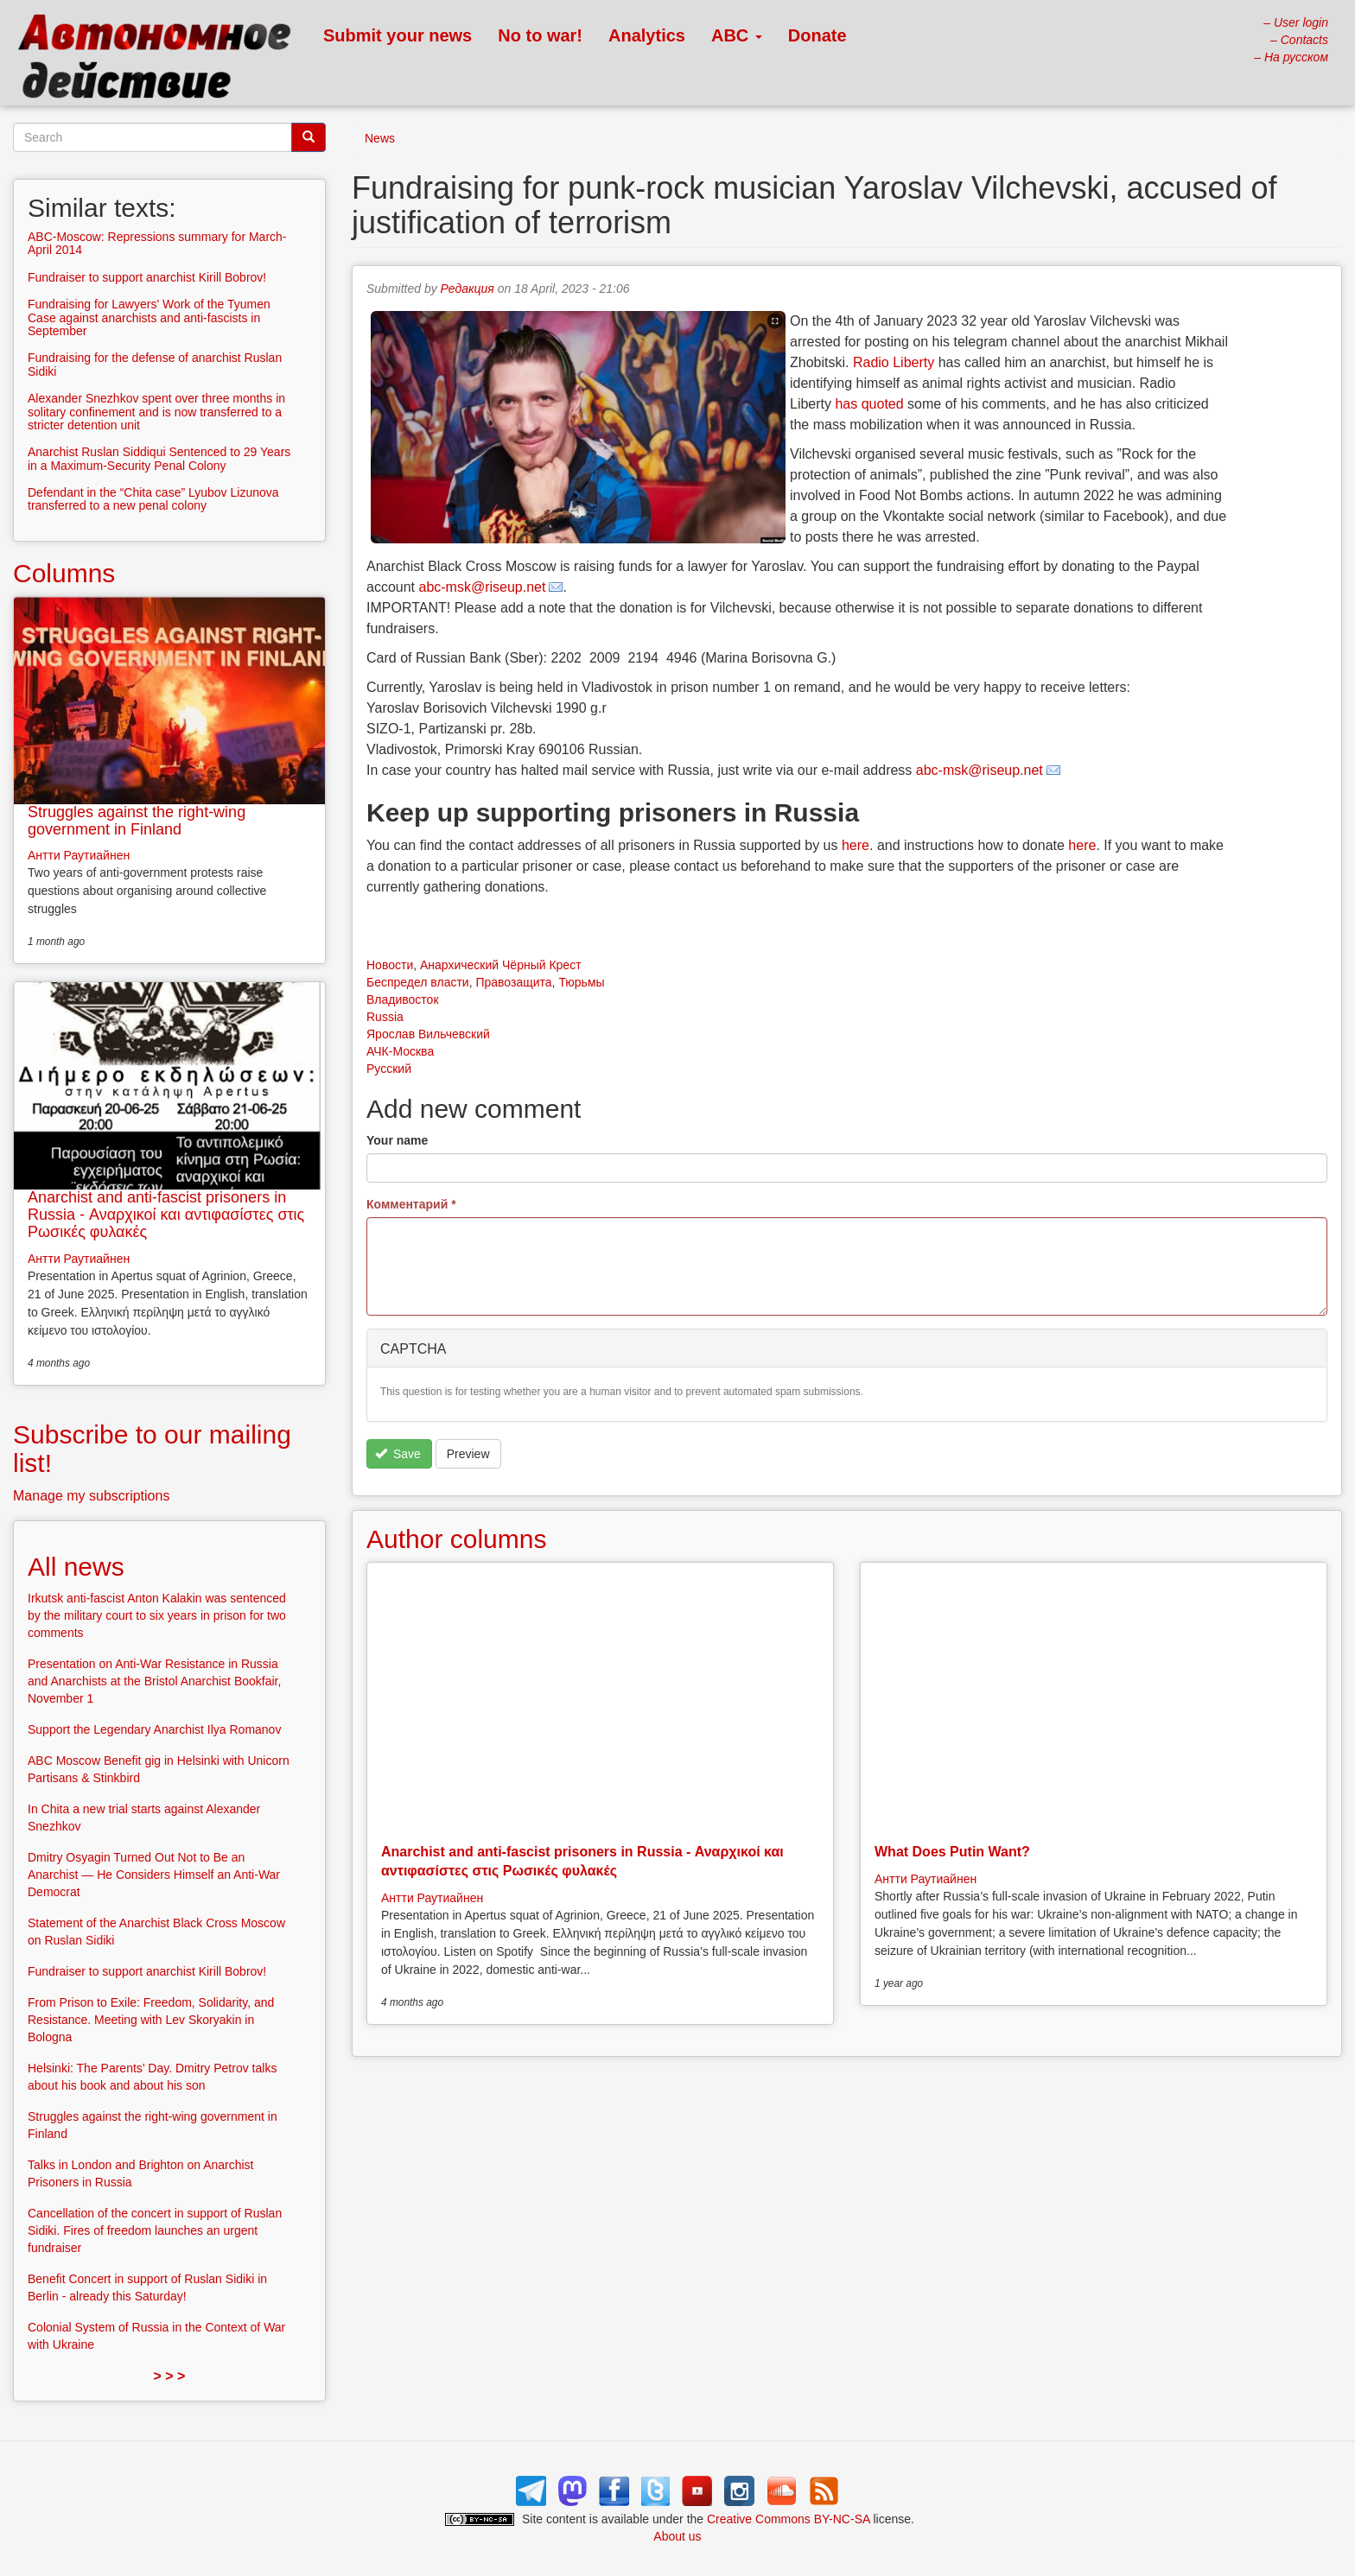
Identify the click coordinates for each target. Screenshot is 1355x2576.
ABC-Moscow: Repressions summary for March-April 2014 (157, 243)
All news (76, 1566)
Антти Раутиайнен (432, 1898)
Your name (397, 1140)
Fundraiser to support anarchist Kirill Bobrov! (147, 277)
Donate (817, 35)
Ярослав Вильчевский (428, 1034)
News (380, 138)
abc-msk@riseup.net (481, 587)
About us (677, 2536)
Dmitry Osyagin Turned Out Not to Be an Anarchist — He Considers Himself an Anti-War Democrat (154, 1874)
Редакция (467, 288)
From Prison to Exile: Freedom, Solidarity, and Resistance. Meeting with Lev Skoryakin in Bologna (151, 2019)
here (855, 845)
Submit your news (397, 35)
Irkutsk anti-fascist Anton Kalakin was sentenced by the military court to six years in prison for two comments (157, 1615)
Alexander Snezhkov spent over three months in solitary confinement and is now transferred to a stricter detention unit (156, 411)
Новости (389, 965)
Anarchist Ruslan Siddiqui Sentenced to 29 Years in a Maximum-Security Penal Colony (159, 458)
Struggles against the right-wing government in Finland (136, 820)
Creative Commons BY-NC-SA (788, 2519)
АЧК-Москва (400, 1051)
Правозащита (513, 982)
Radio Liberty (893, 362)
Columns (64, 573)
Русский (388, 1068)
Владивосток (402, 999)
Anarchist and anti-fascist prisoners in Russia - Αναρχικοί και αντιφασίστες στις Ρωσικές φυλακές (166, 1214)
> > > (170, 2376)
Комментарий (411, 1204)
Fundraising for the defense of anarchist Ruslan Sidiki (155, 364)
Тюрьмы (581, 982)
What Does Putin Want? (952, 1851)
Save (398, 1454)
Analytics (646, 35)
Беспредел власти (417, 982)
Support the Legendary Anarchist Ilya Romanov (154, 1729)
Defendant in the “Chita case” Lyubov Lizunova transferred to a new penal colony (153, 498)
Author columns (456, 1539)
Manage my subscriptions (91, 1495)
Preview (468, 1454)
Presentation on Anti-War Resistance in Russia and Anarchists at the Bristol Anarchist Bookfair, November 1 (154, 1681)
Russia (385, 1017)
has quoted (869, 404)
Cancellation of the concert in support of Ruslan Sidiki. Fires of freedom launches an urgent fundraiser (155, 2230)
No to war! (540, 35)
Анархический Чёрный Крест (501, 965)
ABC (736, 35)
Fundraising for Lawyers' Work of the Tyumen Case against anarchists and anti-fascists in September (149, 317)
